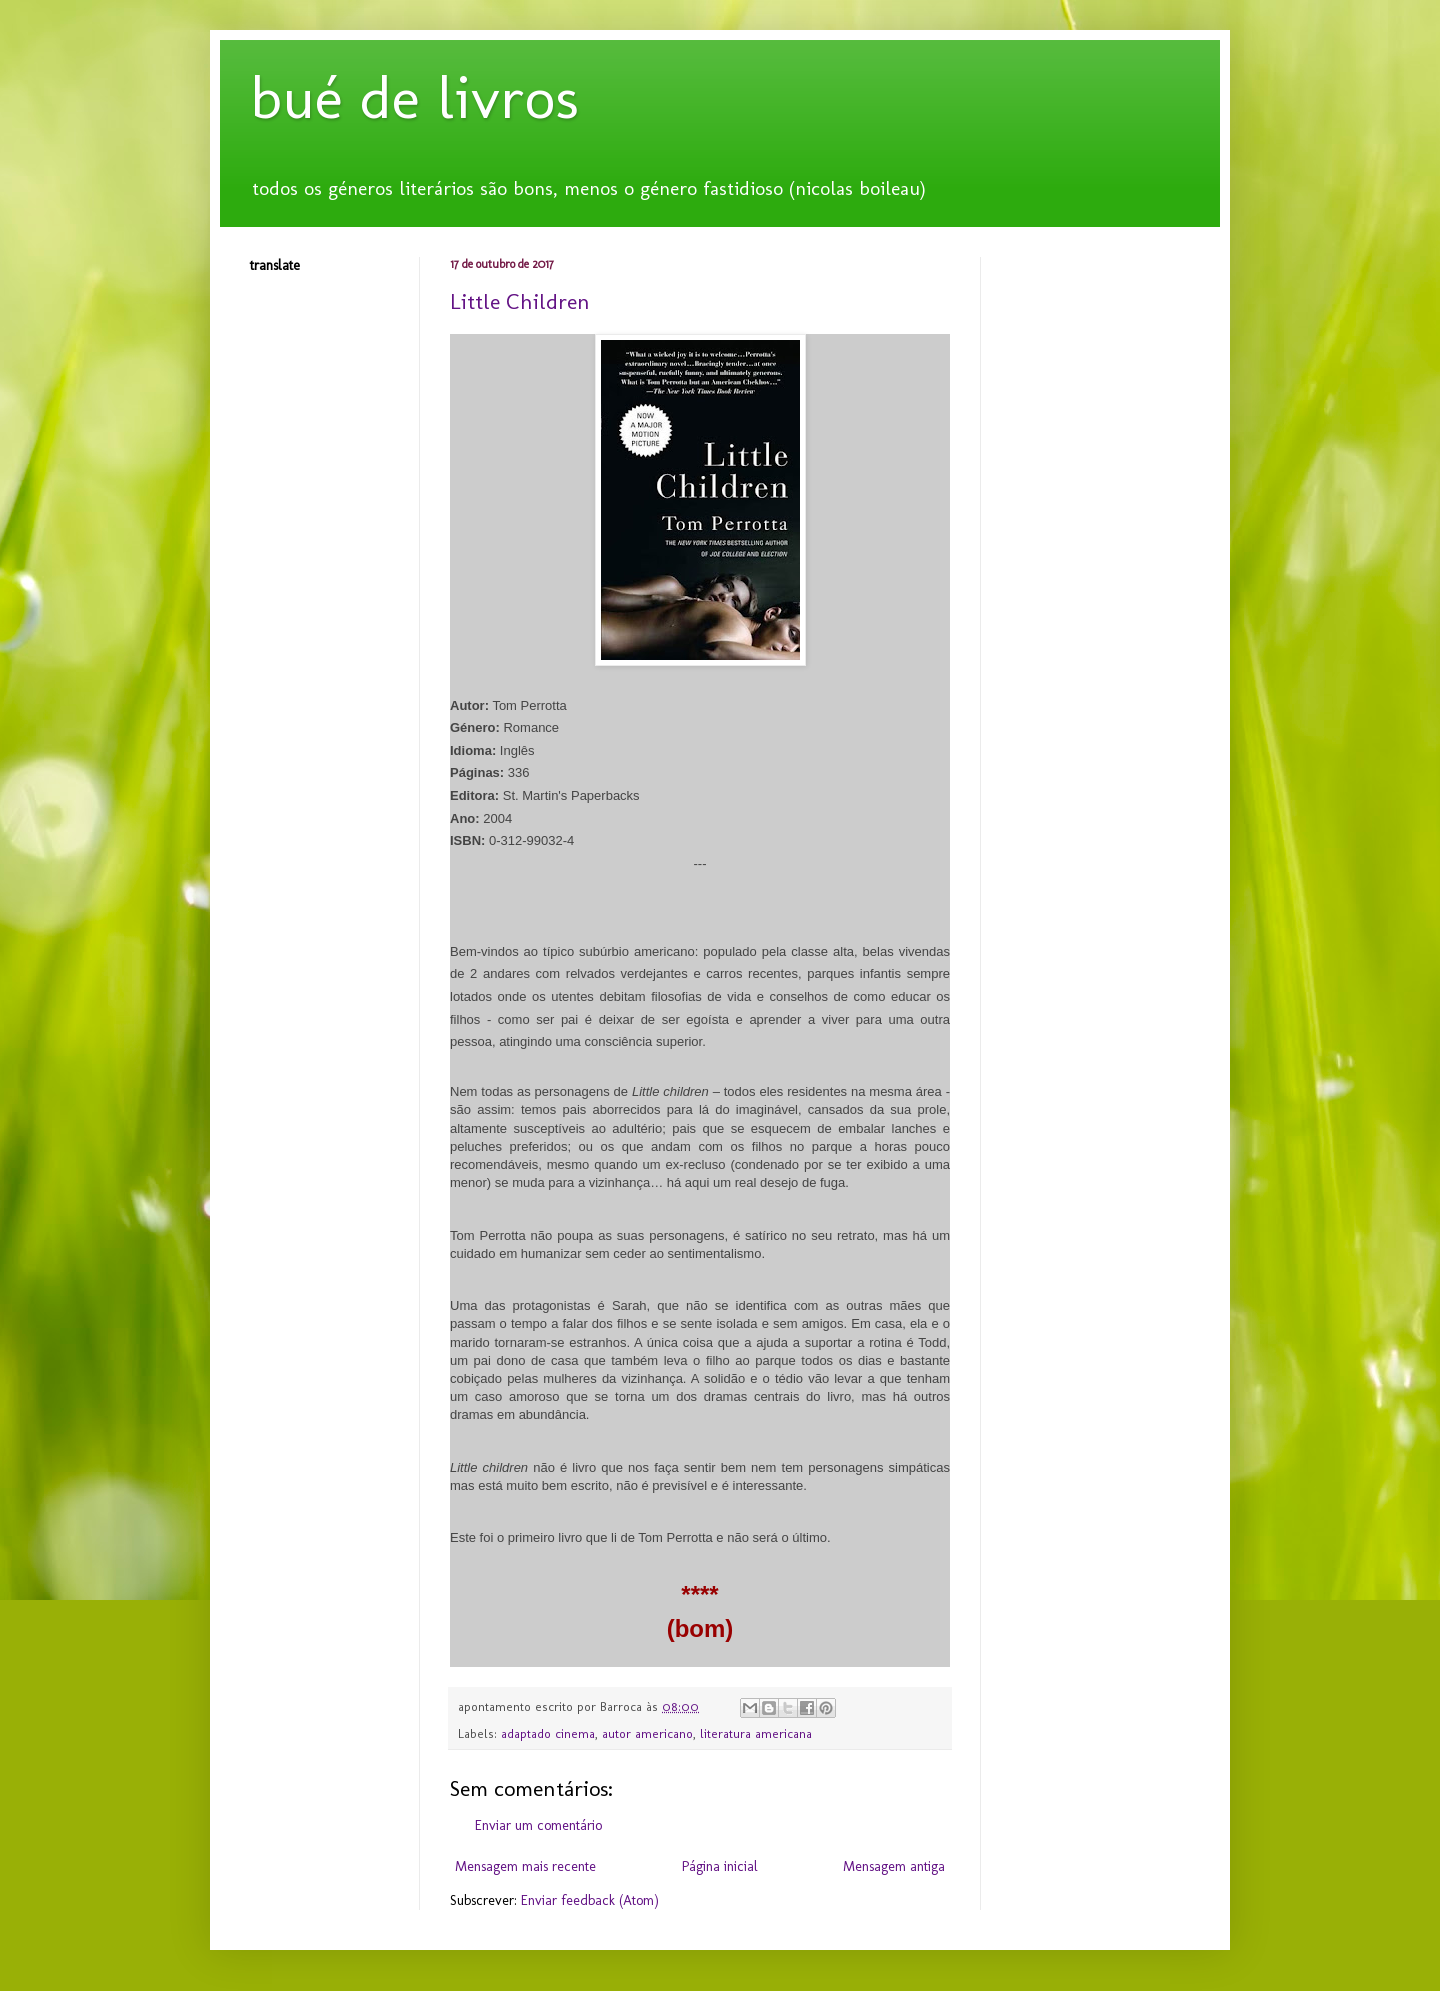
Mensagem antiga (894, 1866)
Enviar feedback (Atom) (590, 1900)
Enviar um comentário (538, 1825)
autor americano (647, 1733)
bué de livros (414, 97)
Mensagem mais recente (525, 1866)
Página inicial (720, 1866)
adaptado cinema (548, 1733)
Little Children (520, 301)
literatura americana (756, 1733)
